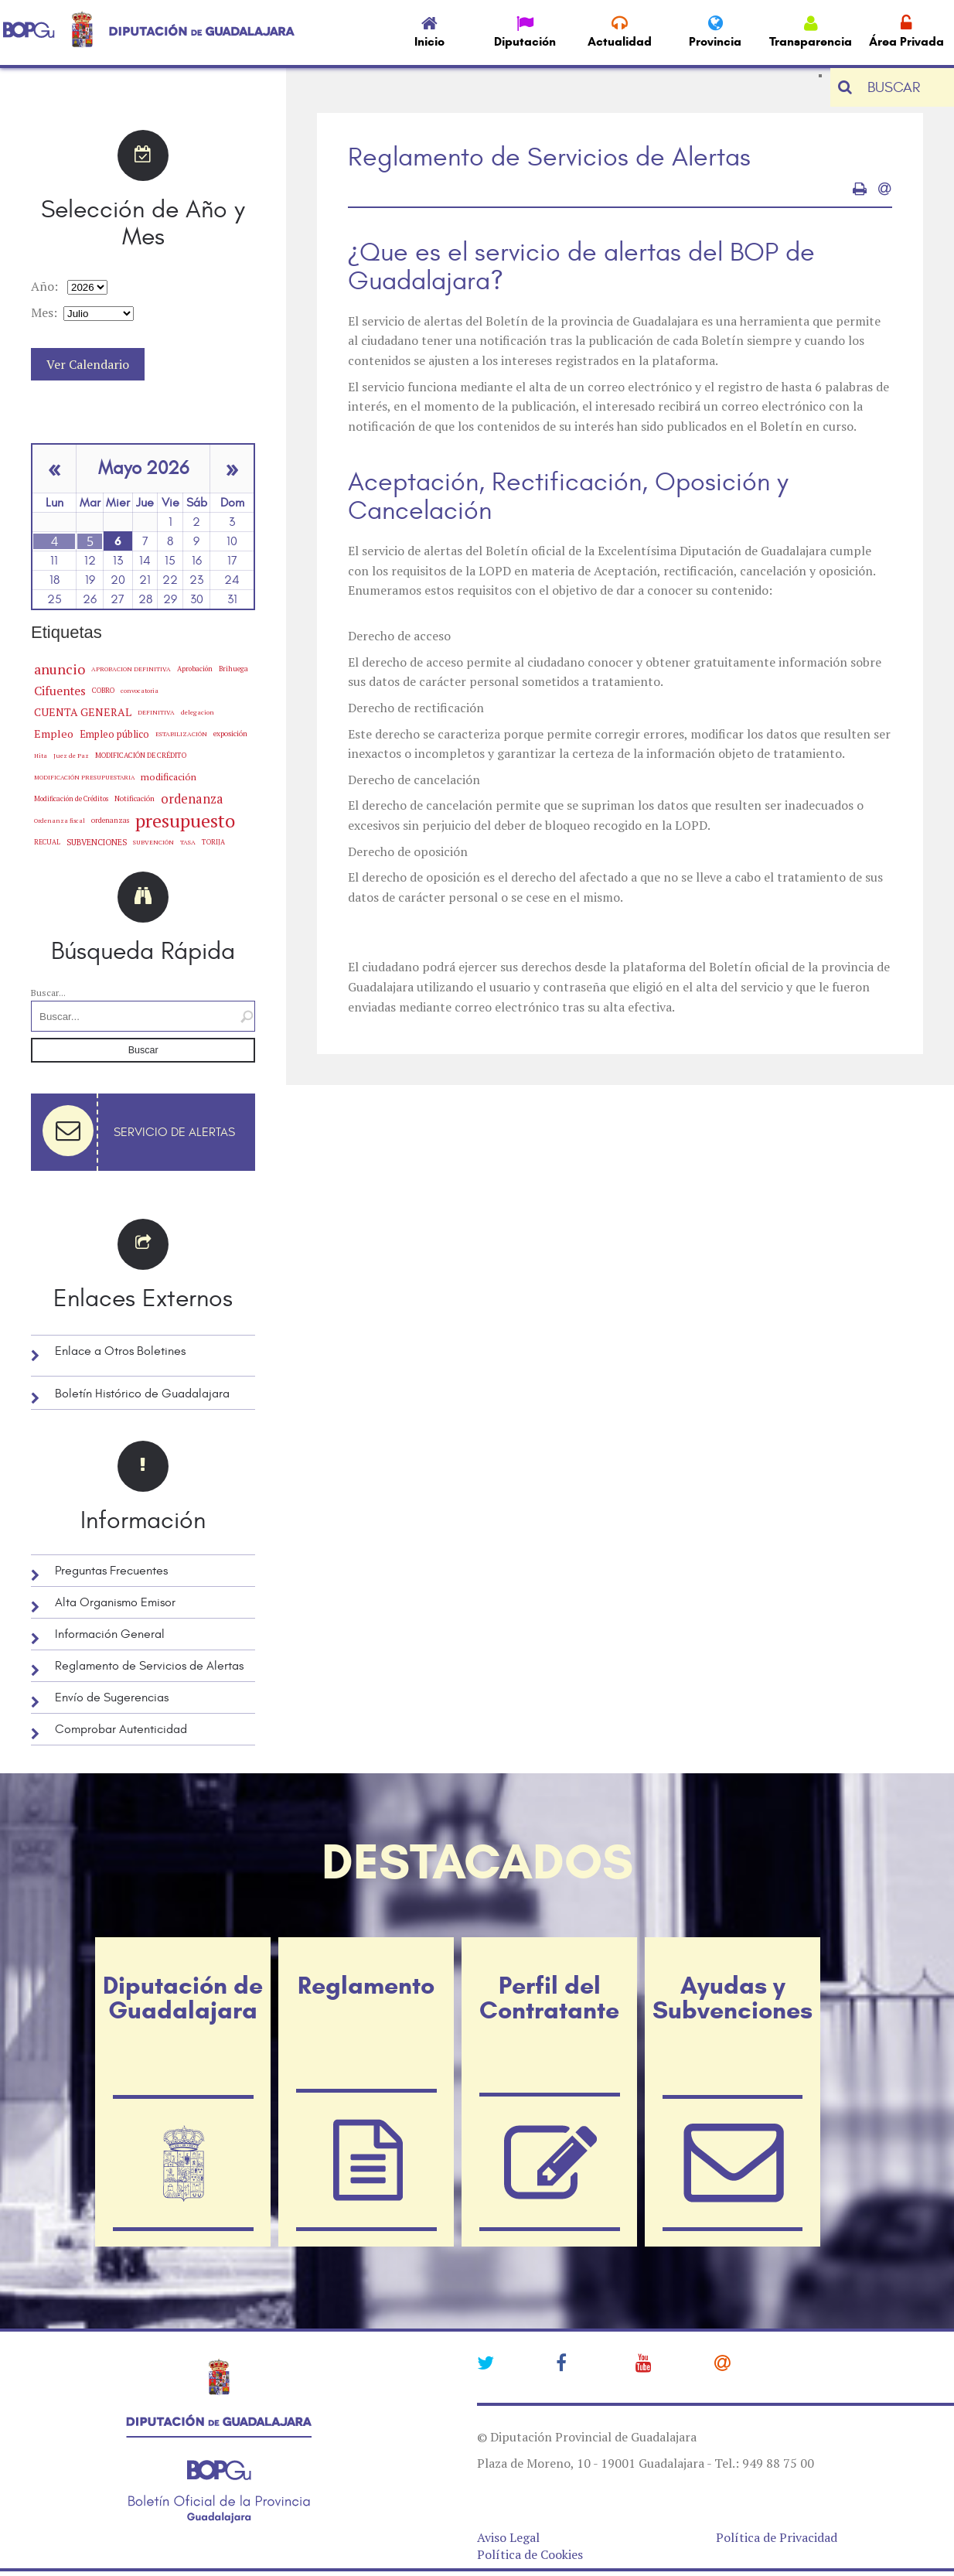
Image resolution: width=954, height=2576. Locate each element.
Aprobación (195, 669)
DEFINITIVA (156, 712)
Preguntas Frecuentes (111, 1571)
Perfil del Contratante (549, 1997)
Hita (40, 755)
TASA (188, 842)
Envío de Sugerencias (112, 1697)
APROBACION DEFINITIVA (131, 669)
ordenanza (192, 798)
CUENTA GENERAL (82, 712)
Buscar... (48, 992)
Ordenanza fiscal (59, 820)
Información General (110, 1634)
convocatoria (139, 690)
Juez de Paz (71, 755)
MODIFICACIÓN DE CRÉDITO (140, 755)
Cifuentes (60, 690)
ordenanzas (110, 820)
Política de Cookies (530, 2554)
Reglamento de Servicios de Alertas (149, 1666)
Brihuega (233, 669)
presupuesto (185, 820)
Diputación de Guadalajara (183, 1997)
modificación (168, 776)
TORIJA (213, 842)
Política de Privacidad (776, 2537)
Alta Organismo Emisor (115, 1602)
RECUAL (47, 842)
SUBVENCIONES (96, 842)
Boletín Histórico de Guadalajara (142, 1394)
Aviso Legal (508, 2537)
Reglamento (366, 1985)
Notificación (134, 798)
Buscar (143, 1050)
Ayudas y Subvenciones (732, 1997)
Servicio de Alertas (174, 1132)
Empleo (53, 733)
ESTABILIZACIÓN (181, 733)
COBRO (103, 690)
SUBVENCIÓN (153, 842)
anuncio (59, 669)
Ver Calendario (87, 364)
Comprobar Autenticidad (121, 1729)
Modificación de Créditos (71, 799)
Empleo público (114, 734)
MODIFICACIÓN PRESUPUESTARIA (84, 777)
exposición (230, 733)
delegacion (197, 712)
